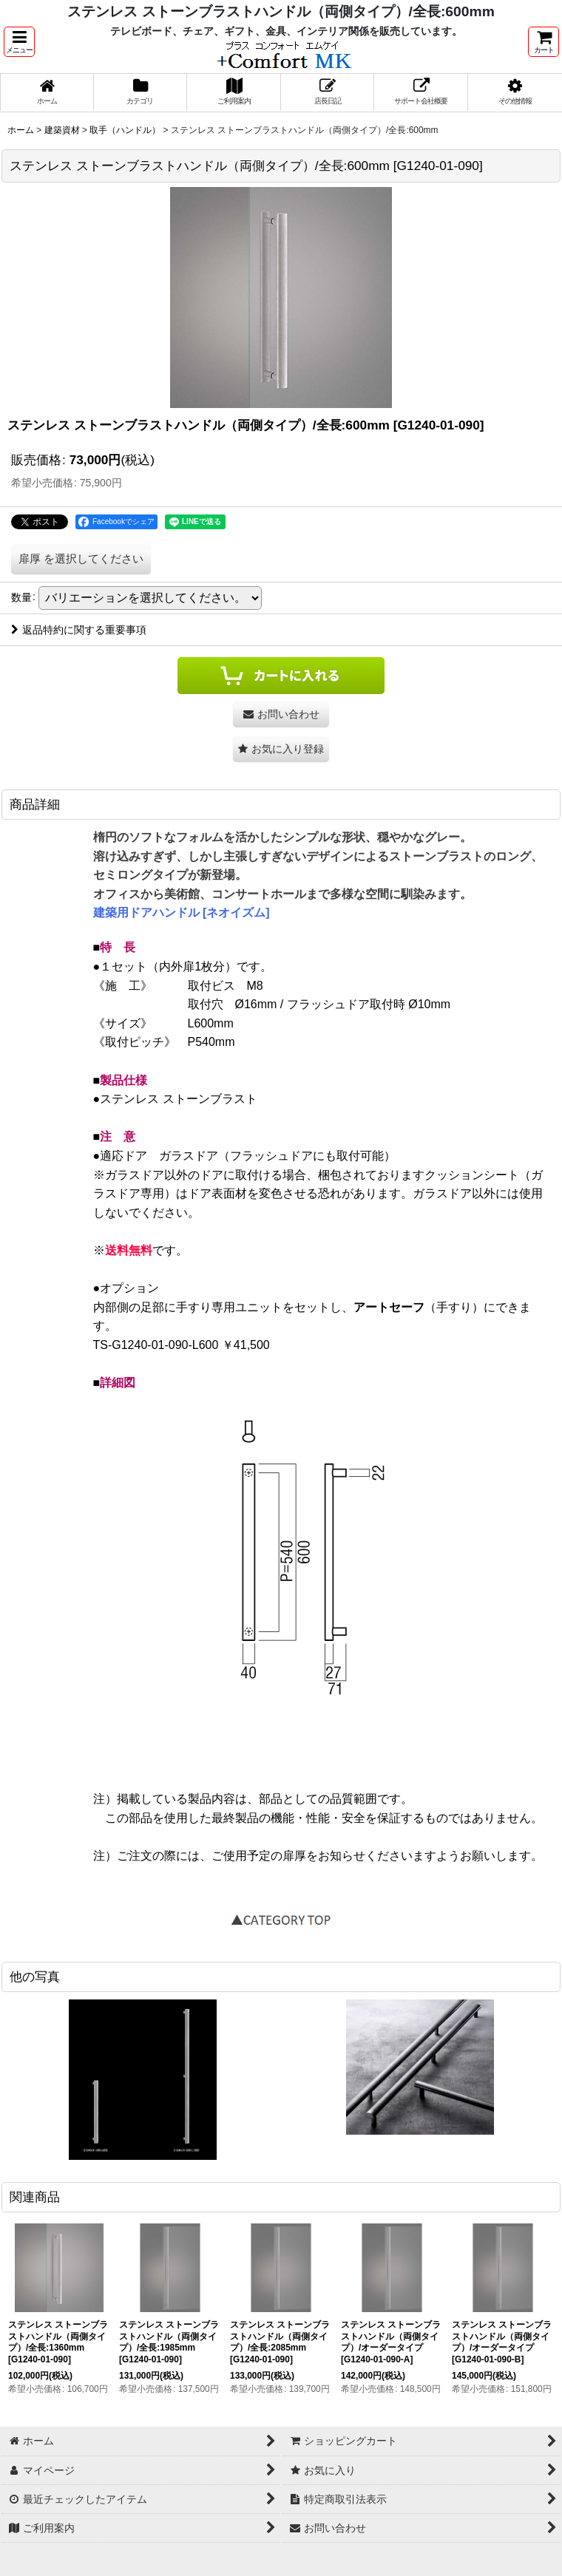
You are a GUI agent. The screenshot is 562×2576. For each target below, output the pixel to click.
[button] (19, 42)
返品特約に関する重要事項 (78, 630)
